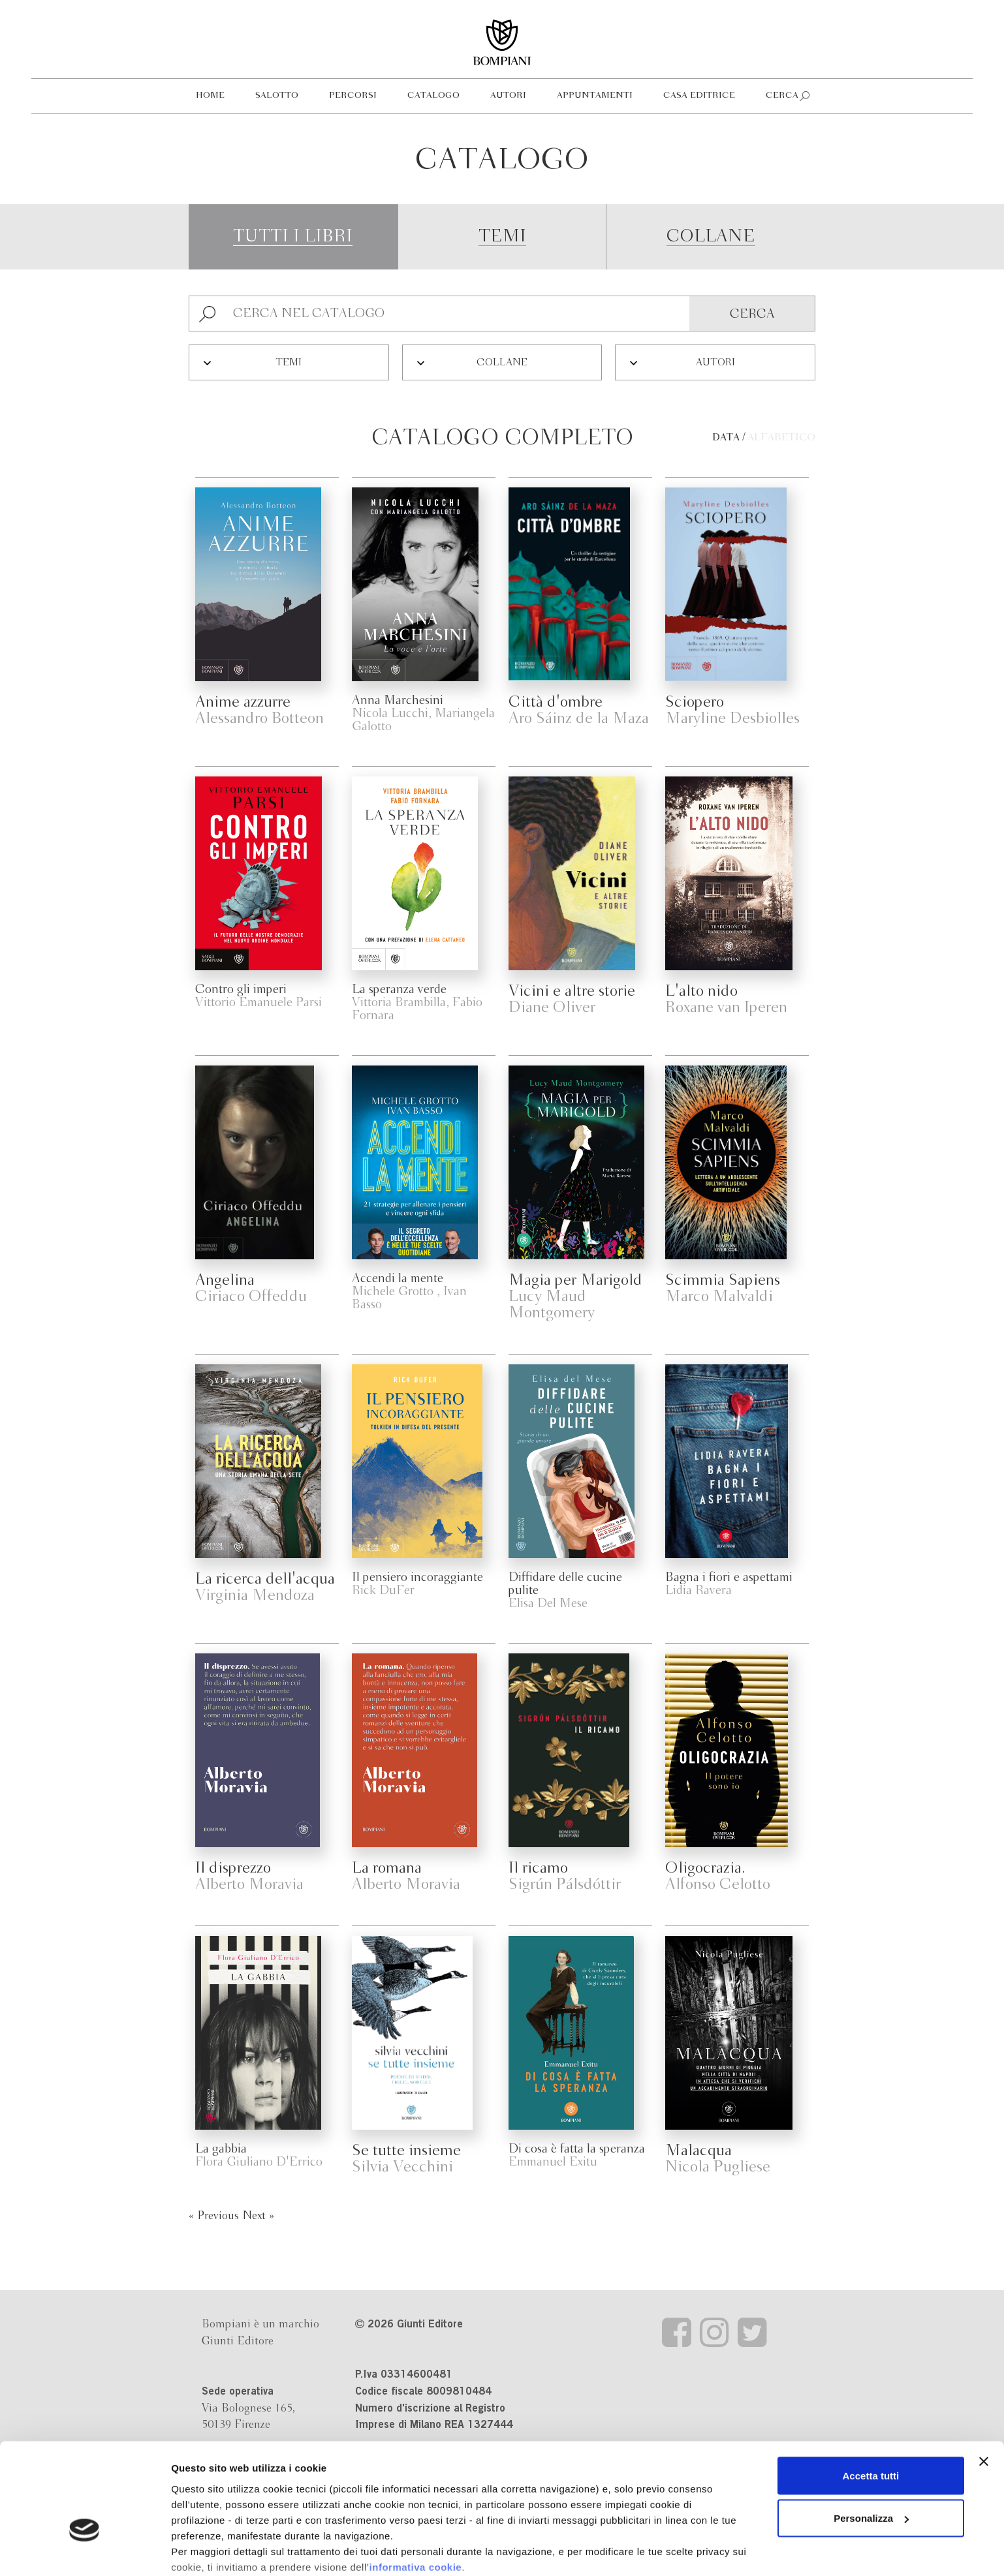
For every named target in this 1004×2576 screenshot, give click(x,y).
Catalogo (433, 95)
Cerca (782, 95)
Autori (508, 95)
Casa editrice (699, 95)
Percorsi (353, 95)
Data (726, 437)
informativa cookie (415, 2484)
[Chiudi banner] (983, 2379)
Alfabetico (781, 437)
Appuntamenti (595, 95)
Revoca (709, 2515)
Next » (258, 2216)
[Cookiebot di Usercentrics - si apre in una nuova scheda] (84, 2550)
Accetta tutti (871, 2393)
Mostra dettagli (206, 2550)
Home (210, 95)
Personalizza (871, 2436)
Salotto (276, 95)
